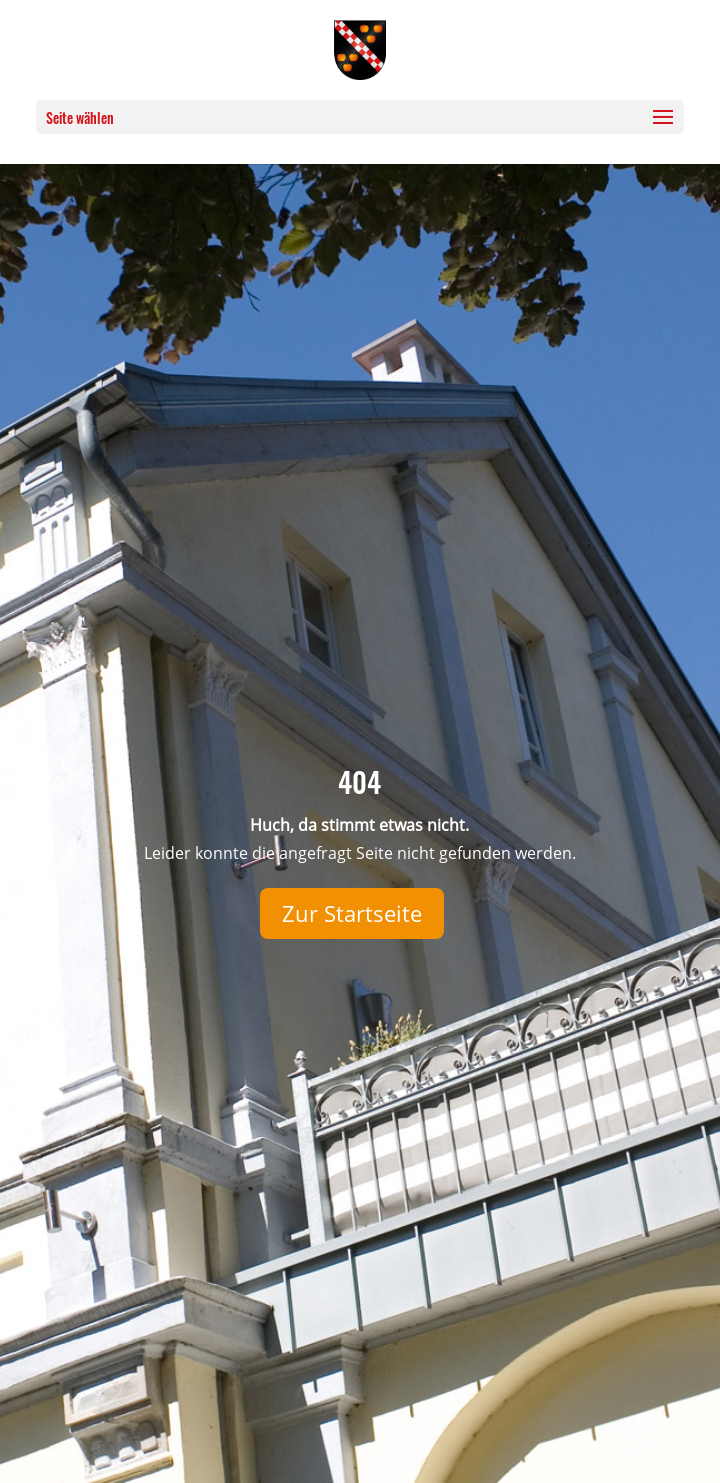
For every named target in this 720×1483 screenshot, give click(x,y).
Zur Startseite (352, 913)
